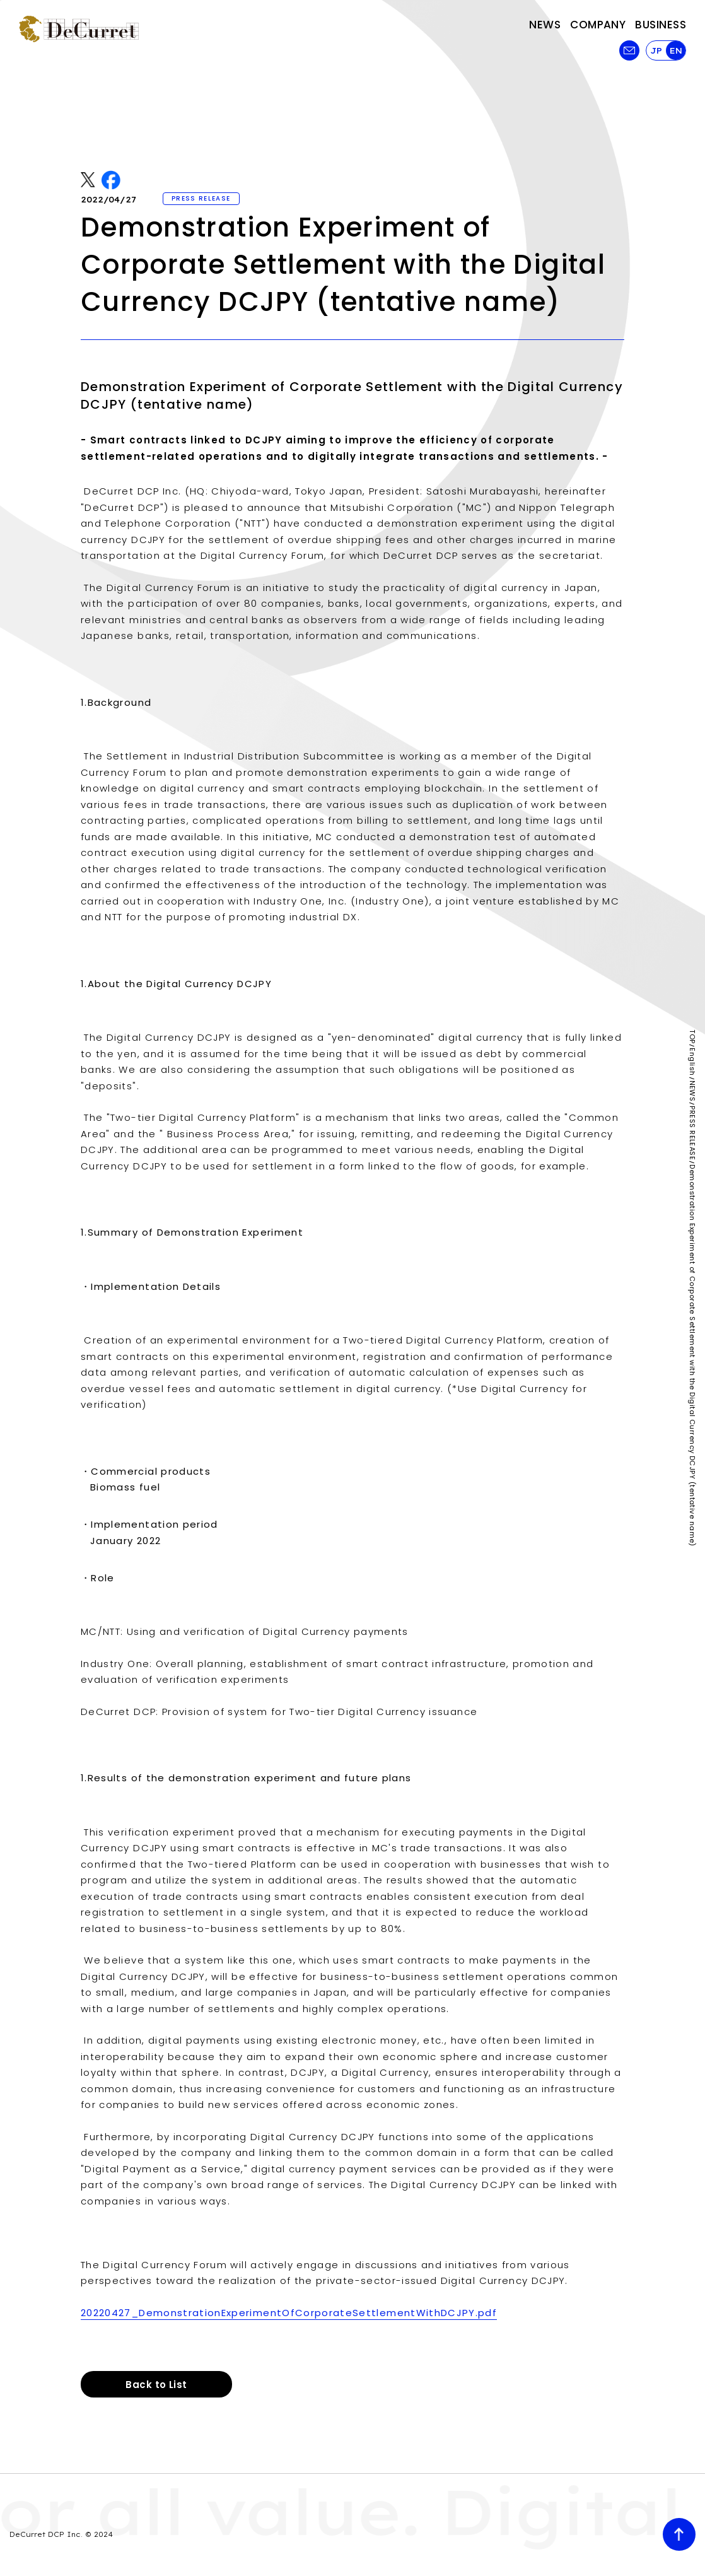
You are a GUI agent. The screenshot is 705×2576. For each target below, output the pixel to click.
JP (656, 50)
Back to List (156, 2384)
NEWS (692, 1091)
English (692, 1061)
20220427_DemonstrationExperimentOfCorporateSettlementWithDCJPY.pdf (289, 2312)
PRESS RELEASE (692, 1133)
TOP (692, 1036)
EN (675, 50)
